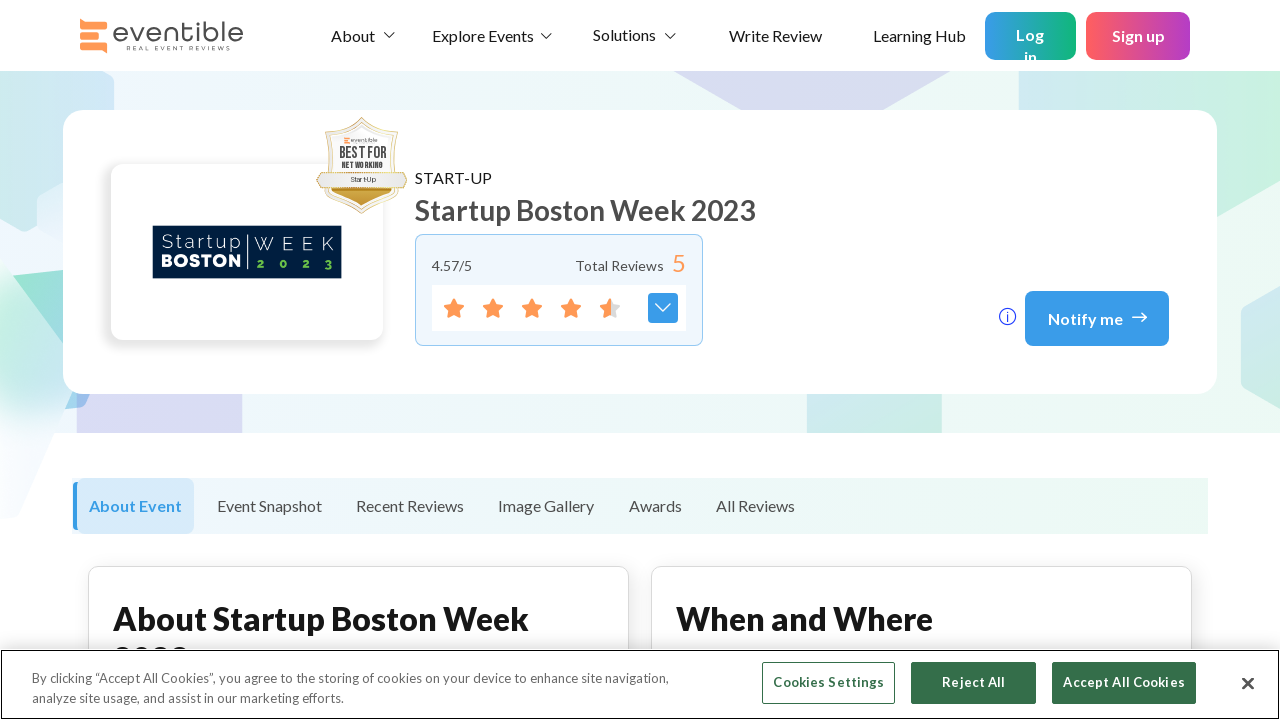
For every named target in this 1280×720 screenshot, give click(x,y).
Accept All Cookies (1123, 682)
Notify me (1097, 317)
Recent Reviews (410, 505)
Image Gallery (546, 505)
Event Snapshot (269, 505)
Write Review (775, 35)
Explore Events (483, 35)
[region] (640, 684)
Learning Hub (919, 35)
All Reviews (755, 505)
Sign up (1138, 35)
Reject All (973, 682)
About (353, 35)
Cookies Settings (828, 682)
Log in (1030, 42)
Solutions (624, 34)
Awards (655, 505)
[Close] (1248, 683)
